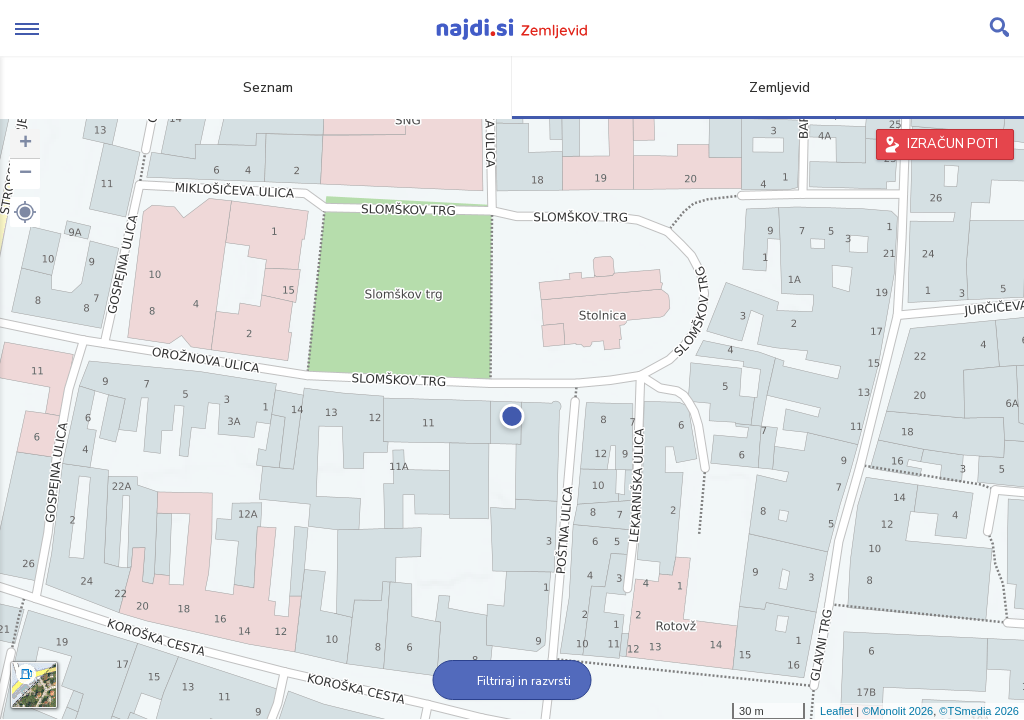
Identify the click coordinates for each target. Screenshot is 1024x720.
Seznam (256, 87)
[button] (25, 212)
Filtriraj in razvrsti (512, 681)
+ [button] (25, 144)
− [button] (25, 174)
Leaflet (836, 711)
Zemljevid (768, 87)
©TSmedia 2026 (979, 711)
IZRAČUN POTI (952, 144)
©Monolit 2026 (897, 711)
